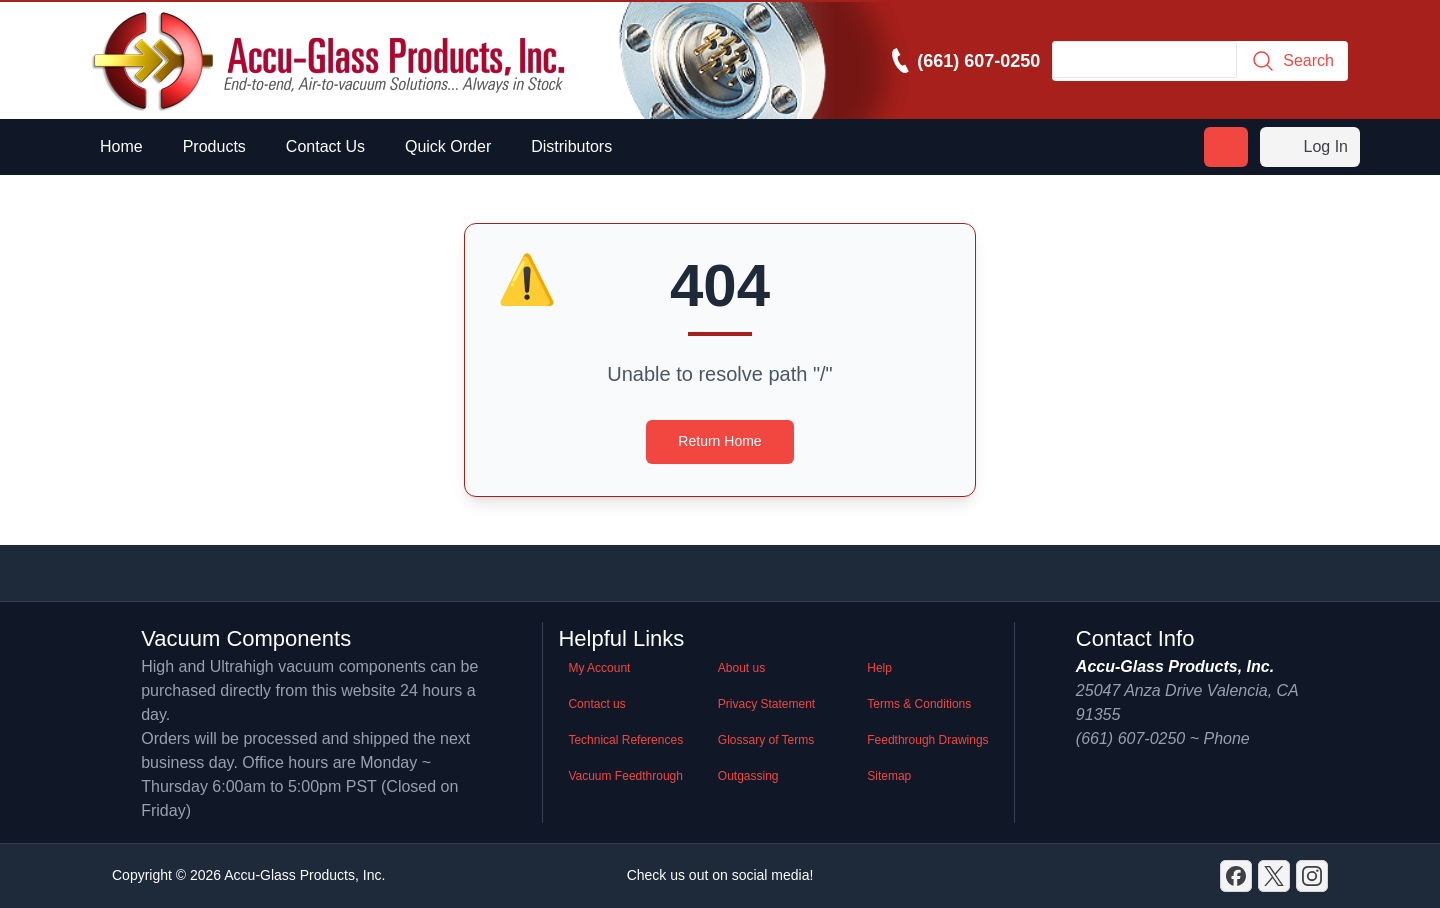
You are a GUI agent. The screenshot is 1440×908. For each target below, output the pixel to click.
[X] (1274, 876)
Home (121, 146)
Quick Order (448, 146)
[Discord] (1236, 876)
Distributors (571, 146)
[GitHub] (1312, 876)
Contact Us (325, 146)
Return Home (719, 441)
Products (214, 146)
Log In (1310, 147)
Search (1292, 61)
